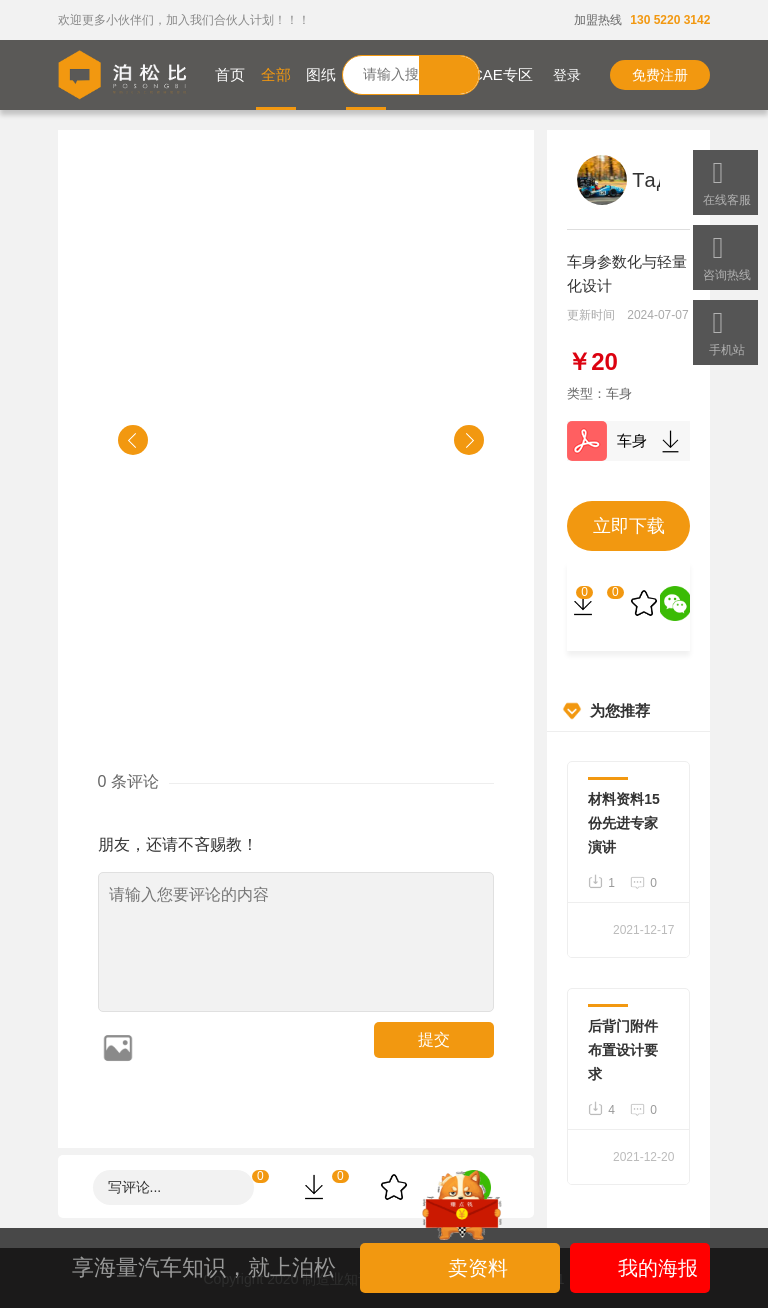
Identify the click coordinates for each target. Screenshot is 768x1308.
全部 (276, 74)
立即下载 (629, 526)
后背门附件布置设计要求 (623, 1050)
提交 (434, 1039)
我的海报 (640, 1268)
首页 (230, 74)
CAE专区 (502, 74)
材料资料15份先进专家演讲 (624, 823)
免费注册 (660, 75)
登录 (553, 75)
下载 (670, 441)
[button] (133, 440)
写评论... (135, 1187)
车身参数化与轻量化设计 (628, 441)
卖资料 (463, 1268)
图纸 (321, 74)
